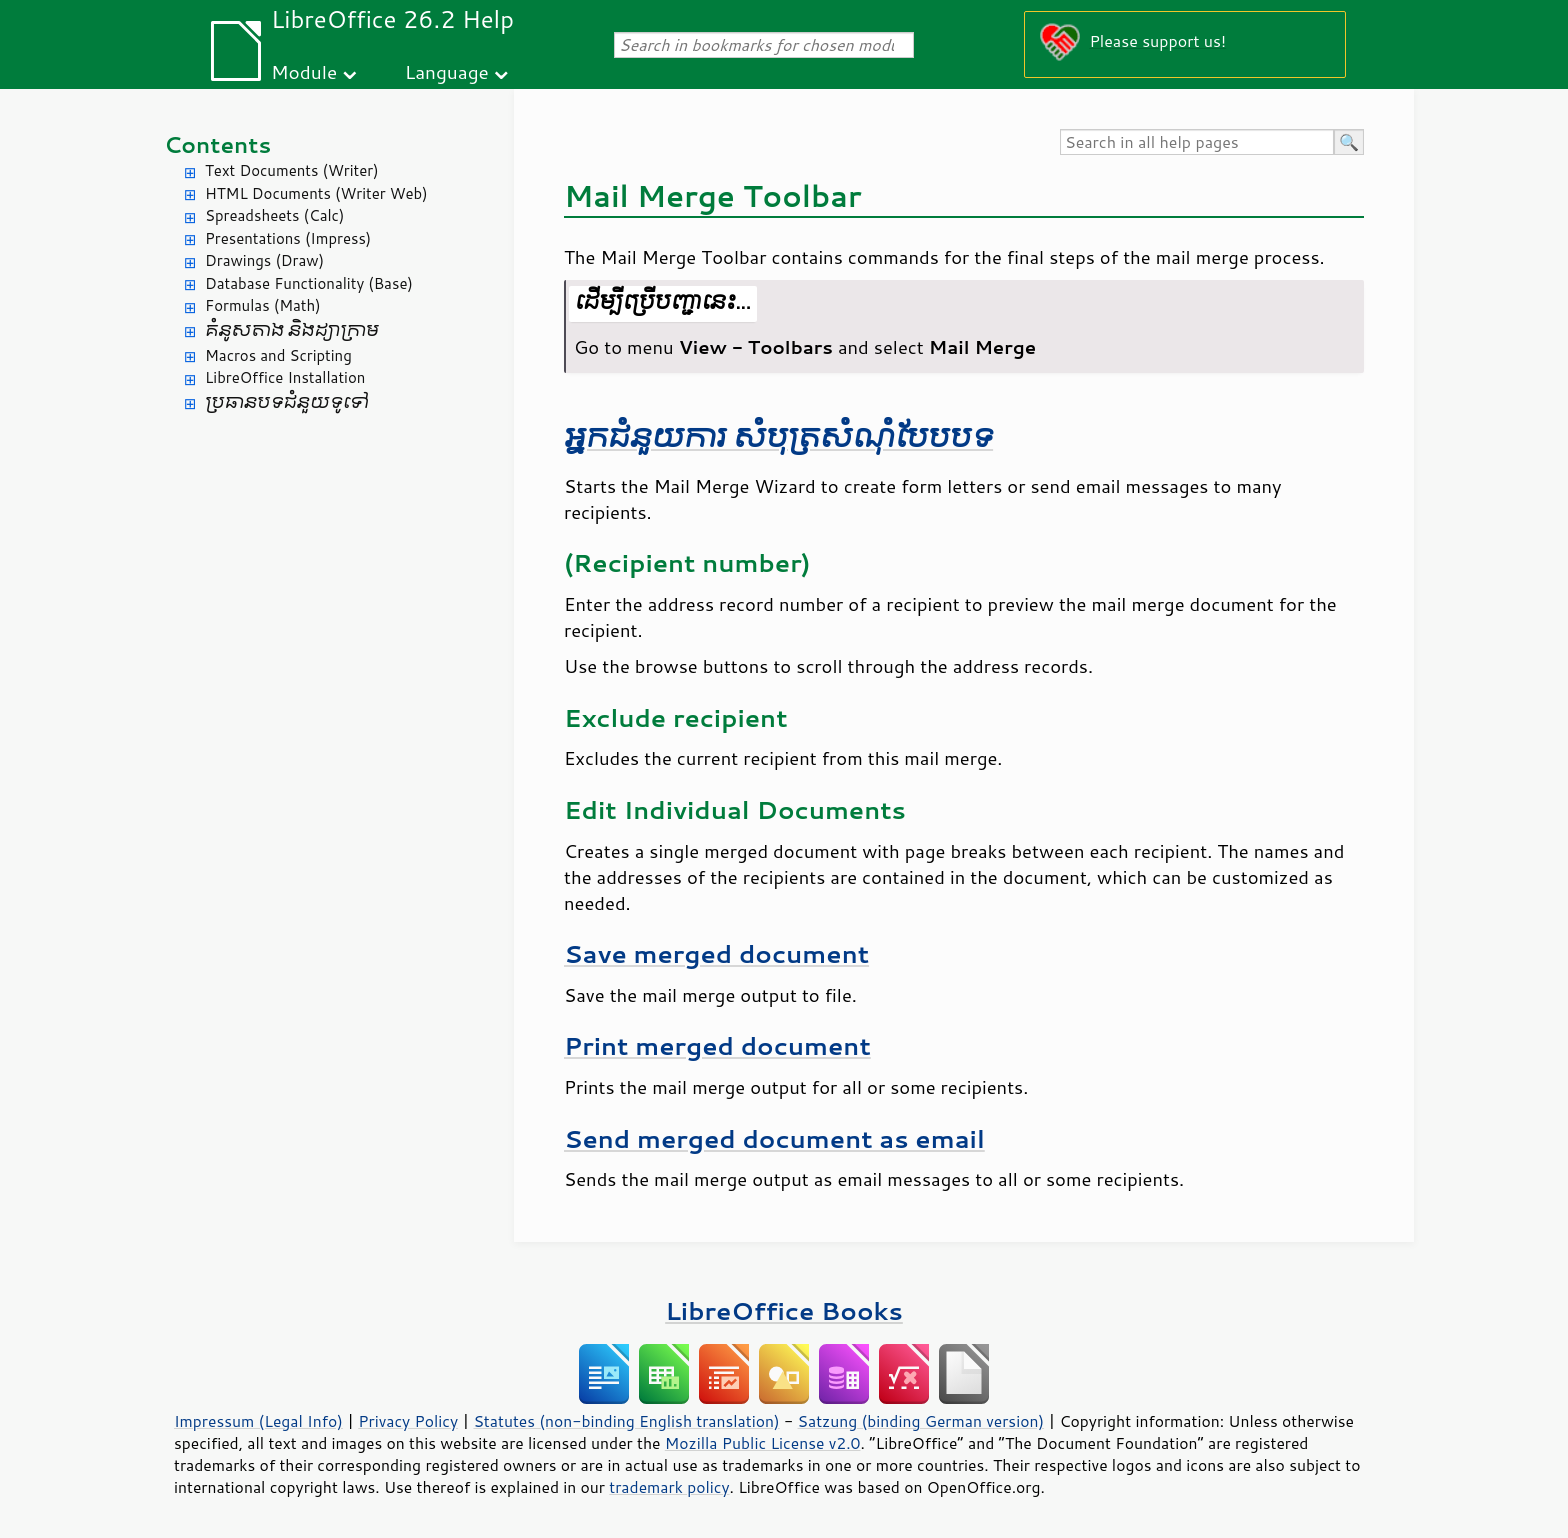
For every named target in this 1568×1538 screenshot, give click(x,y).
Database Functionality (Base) (309, 283)
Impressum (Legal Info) (258, 1421)
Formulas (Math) (263, 305)
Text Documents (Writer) (292, 170)
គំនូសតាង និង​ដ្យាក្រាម (292, 330)
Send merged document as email (774, 1138)
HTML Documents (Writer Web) (316, 193)
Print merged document (717, 1045)
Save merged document (716, 953)
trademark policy (669, 1487)
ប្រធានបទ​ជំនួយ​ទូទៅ (287, 402)
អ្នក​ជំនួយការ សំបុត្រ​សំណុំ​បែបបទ (778, 437)
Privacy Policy (408, 1421)
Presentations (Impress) (288, 238)
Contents (217, 144)
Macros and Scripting (278, 355)
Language (447, 71)
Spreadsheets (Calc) (274, 215)
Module (304, 71)
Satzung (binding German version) (921, 1421)
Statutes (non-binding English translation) (626, 1421)
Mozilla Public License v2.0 (763, 1443)
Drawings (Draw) (264, 260)
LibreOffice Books (784, 1310)
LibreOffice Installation (285, 377)
